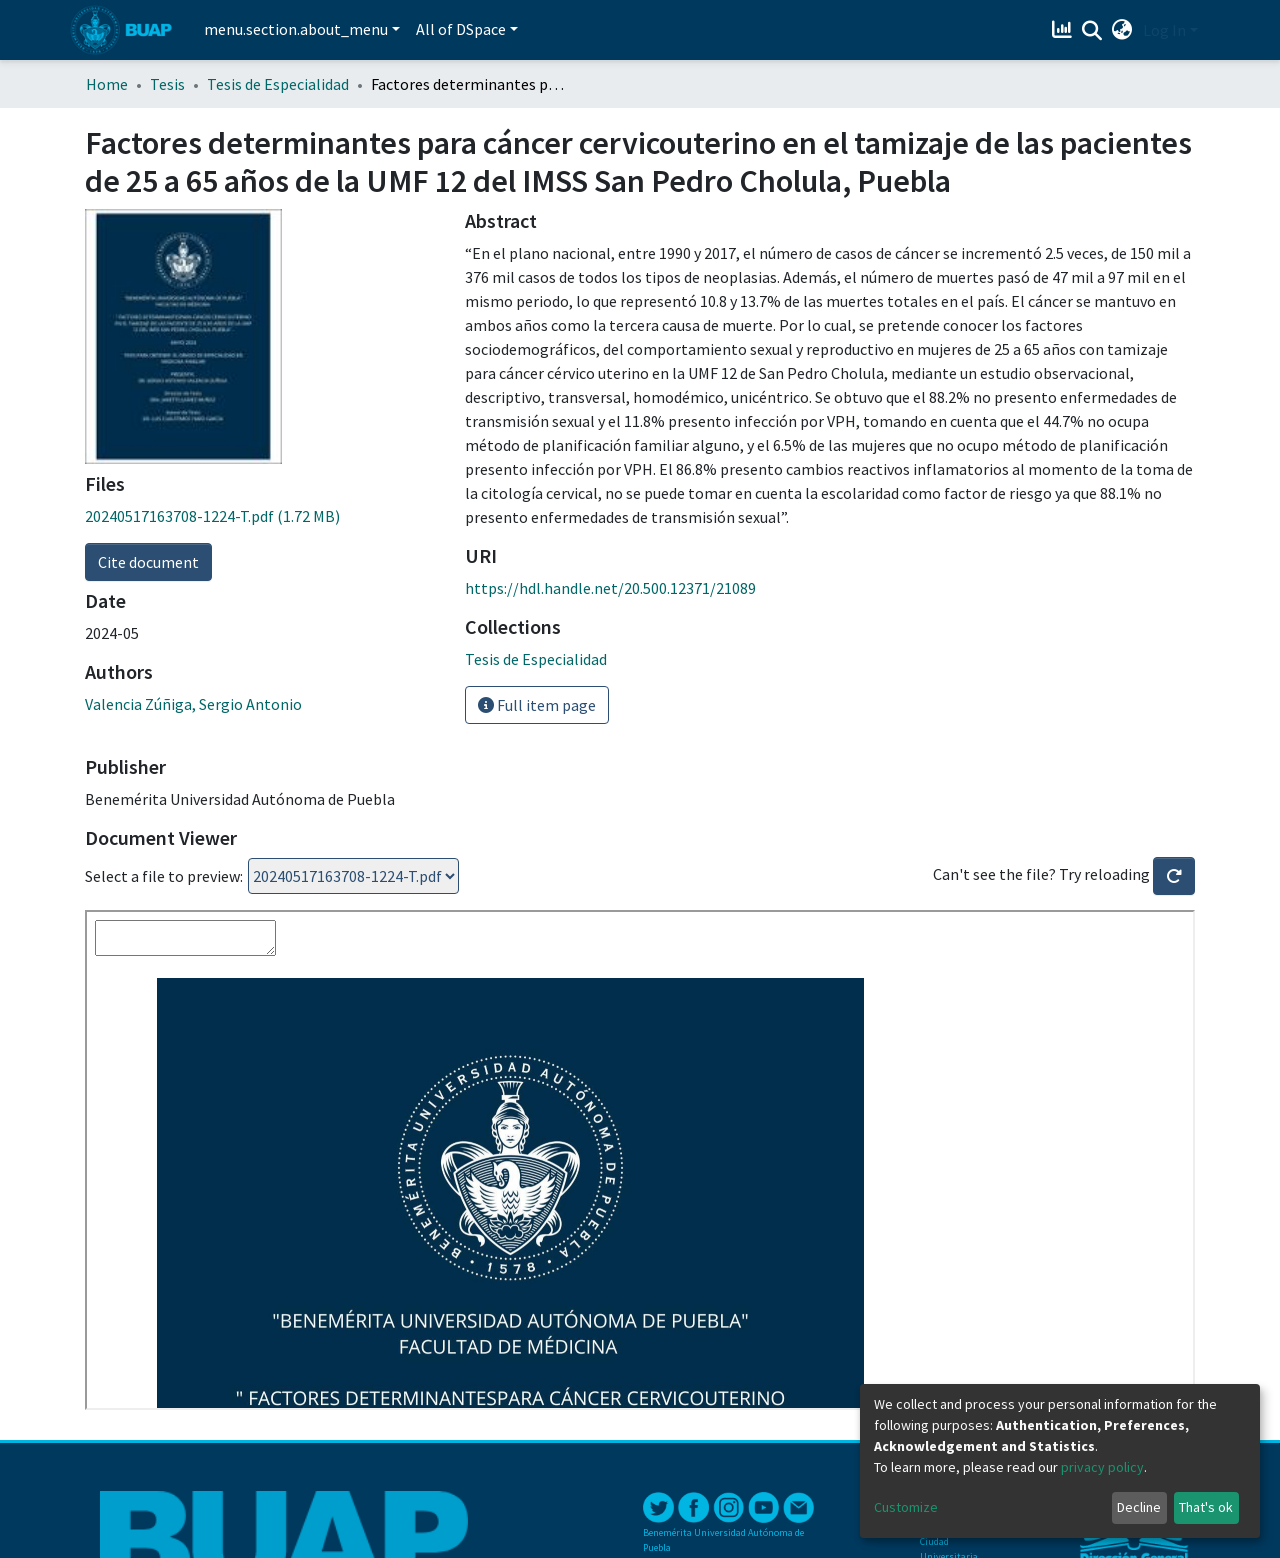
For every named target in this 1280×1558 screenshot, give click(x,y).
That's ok (1206, 1507)
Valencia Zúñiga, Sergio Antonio (193, 704)
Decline (1139, 1507)
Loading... (353, 876)
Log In (1164, 30)
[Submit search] (1092, 31)
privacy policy (1102, 1467)
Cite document (148, 562)
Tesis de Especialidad (278, 84)
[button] (1122, 30)
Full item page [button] (537, 705)
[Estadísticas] (1064, 30)
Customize (906, 1507)
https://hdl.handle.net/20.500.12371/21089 (610, 588)
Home (107, 84)
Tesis (167, 84)
